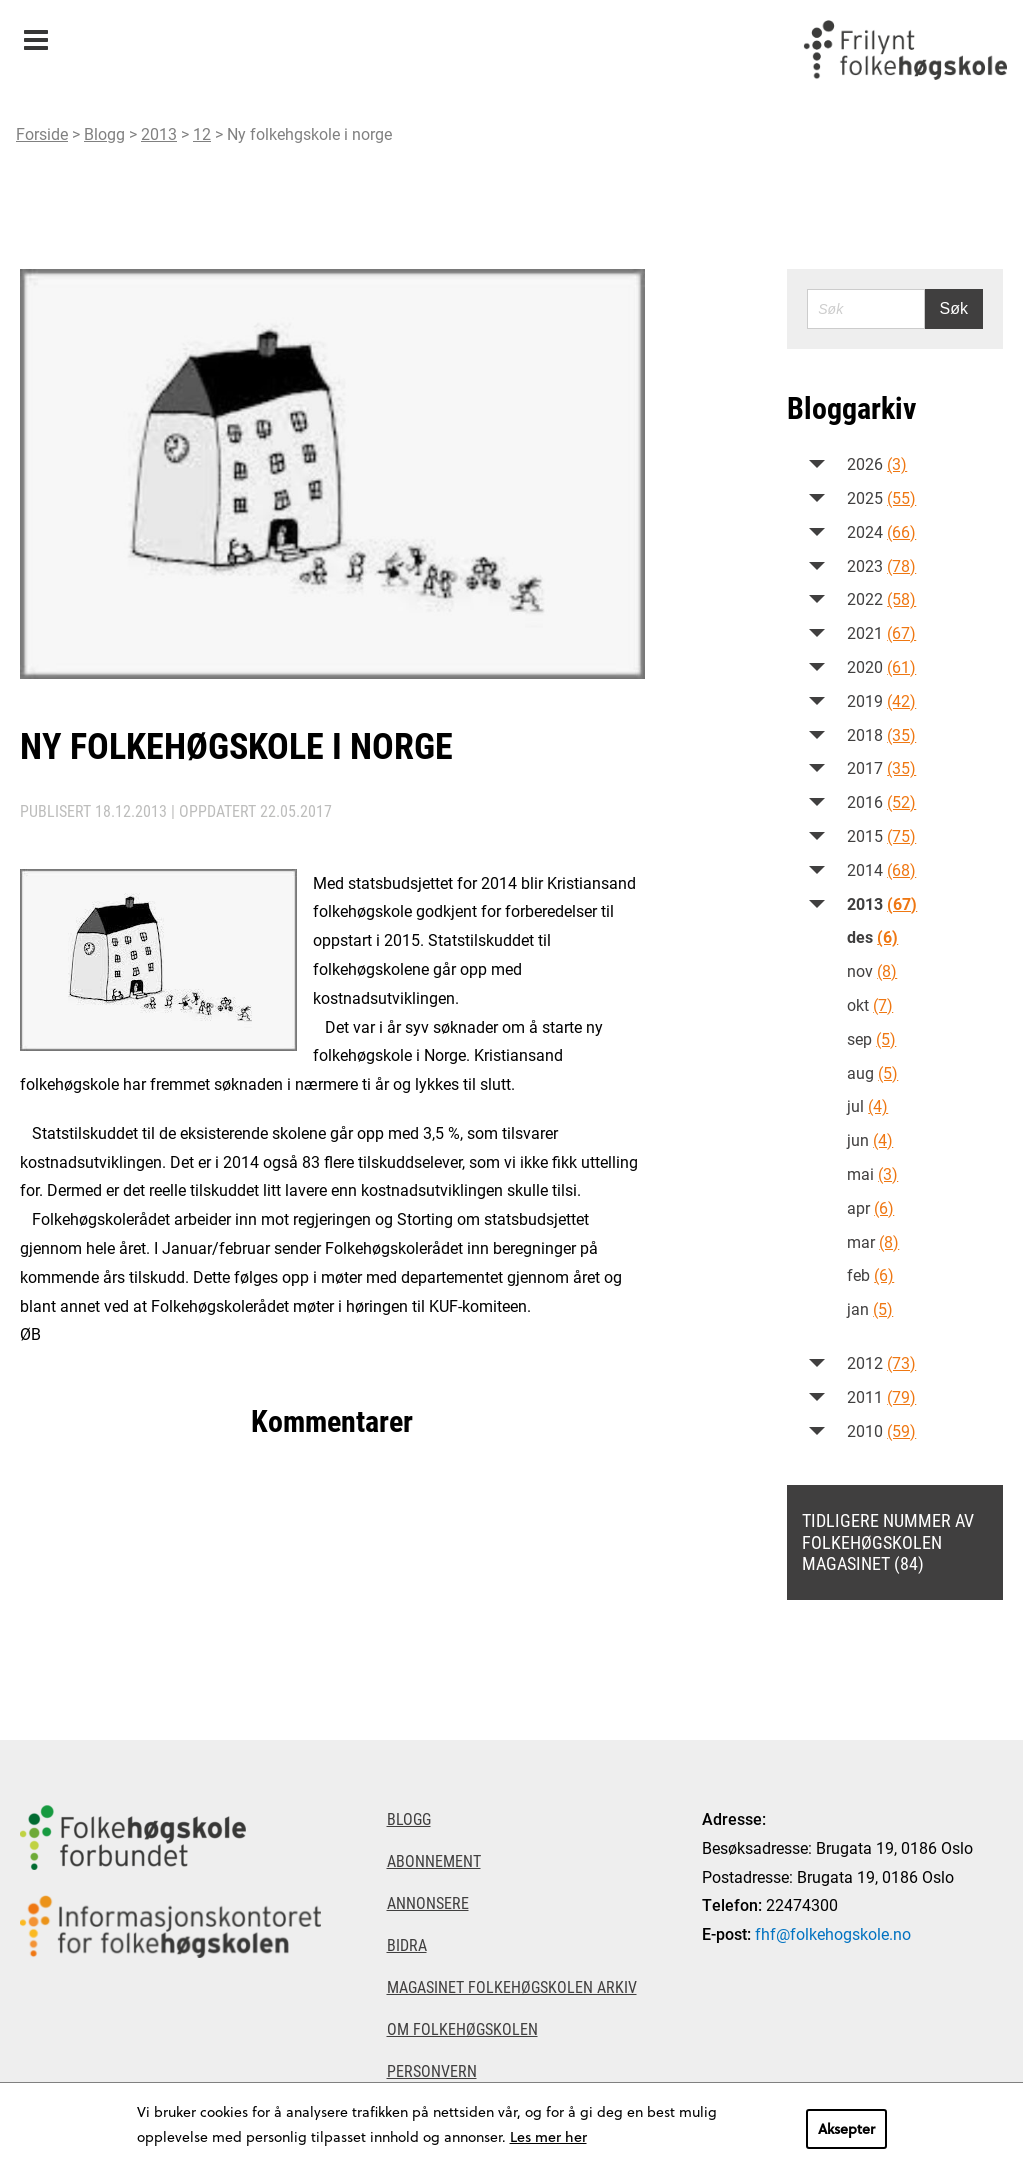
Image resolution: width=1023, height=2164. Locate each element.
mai (872, 1173)
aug (872, 1072)
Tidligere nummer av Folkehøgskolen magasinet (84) (888, 1541)
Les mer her (548, 2136)
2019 (881, 700)
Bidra (407, 1944)
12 (202, 133)
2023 (881, 565)
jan (870, 1308)
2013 (159, 133)
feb (870, 1274)
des (872, 936)
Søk (954, 308)
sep (871, 1038)
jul (867, 1105)
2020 (881, 666)
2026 (877, 463)
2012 (881, 1362)
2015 (881, 835)
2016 (881, 801)
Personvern (432, 2070)
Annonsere (428, 1902)
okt (870, 1004)
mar (873, 1241)
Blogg (104, 133)
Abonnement (434, 1860)
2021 (881, 632)
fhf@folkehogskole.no (833, 1933)
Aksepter (846, 2128)
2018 (881, 734)
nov (872, 970)
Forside (42, 133)
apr (870, 1207)
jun (870, 1139)
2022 (881, 598)
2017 (881, 767)
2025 (881, 497)
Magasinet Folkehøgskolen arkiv (512, 1986)
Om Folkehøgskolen (462, 2028)
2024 (881, 531)
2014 (881, 869)
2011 (881, 1396)
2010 (881, 1430)
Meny (35, 33)
